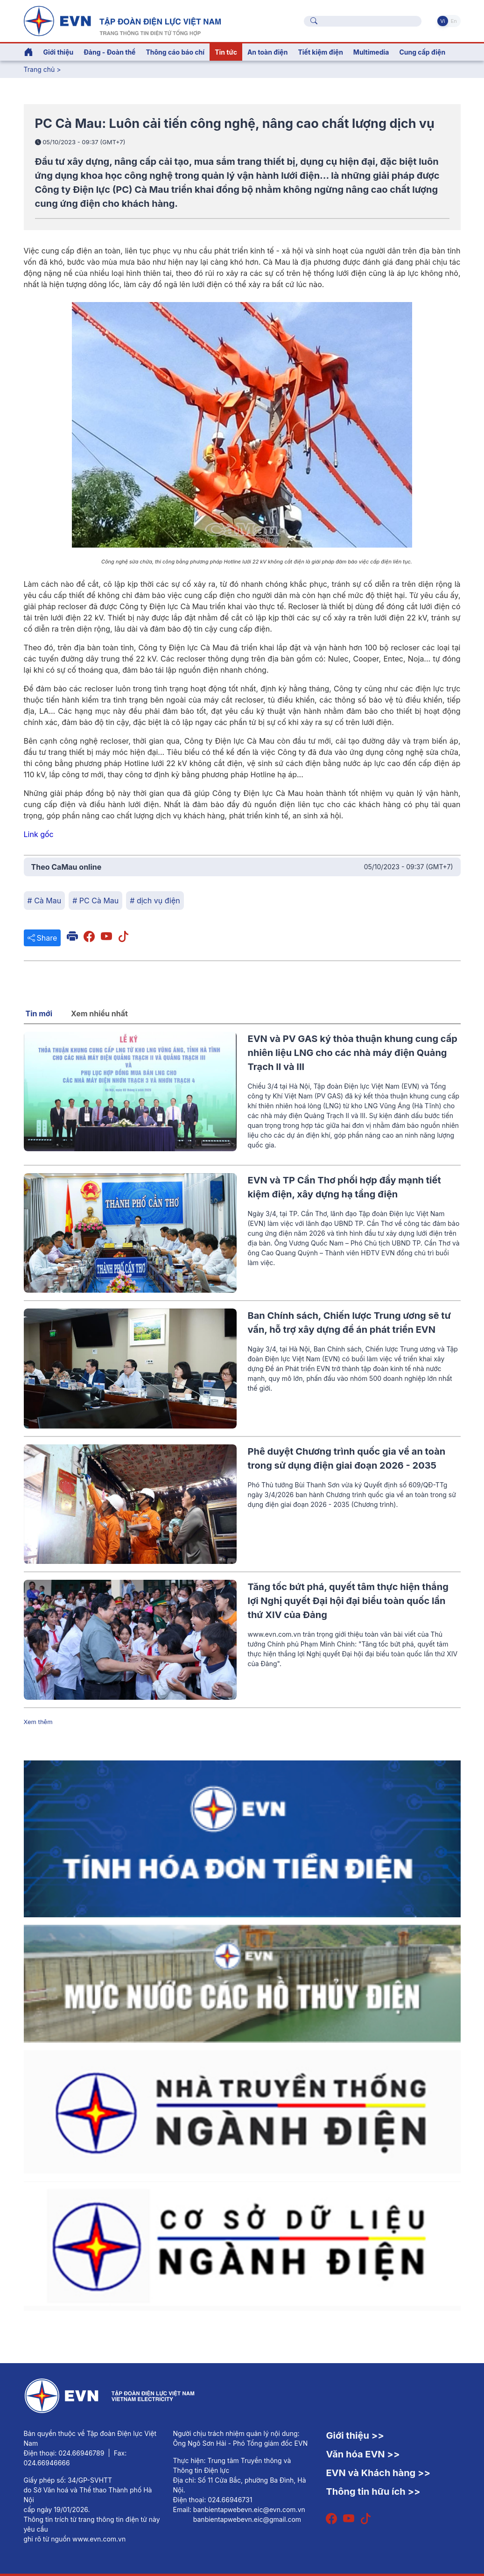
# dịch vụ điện (155, 900)
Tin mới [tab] (39, 1013)
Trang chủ (39, 69)
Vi (442, 21)
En (453, 21)
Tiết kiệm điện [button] (320, 52)
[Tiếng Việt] (122, 20)
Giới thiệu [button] (58, 52)
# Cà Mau (45, 900)
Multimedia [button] (371, 52)
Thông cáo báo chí (175, 52)
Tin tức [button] (226, 52)
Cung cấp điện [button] (422, 52)
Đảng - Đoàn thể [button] (109, 52)
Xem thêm (38, 1721)
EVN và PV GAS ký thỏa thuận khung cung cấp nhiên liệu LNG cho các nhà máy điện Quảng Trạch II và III (352, 1052)
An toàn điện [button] (267, 52)
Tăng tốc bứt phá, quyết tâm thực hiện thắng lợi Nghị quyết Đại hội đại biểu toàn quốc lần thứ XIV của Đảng (348, 1600)
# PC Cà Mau (95, 900)
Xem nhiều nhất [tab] (99, 1013)
